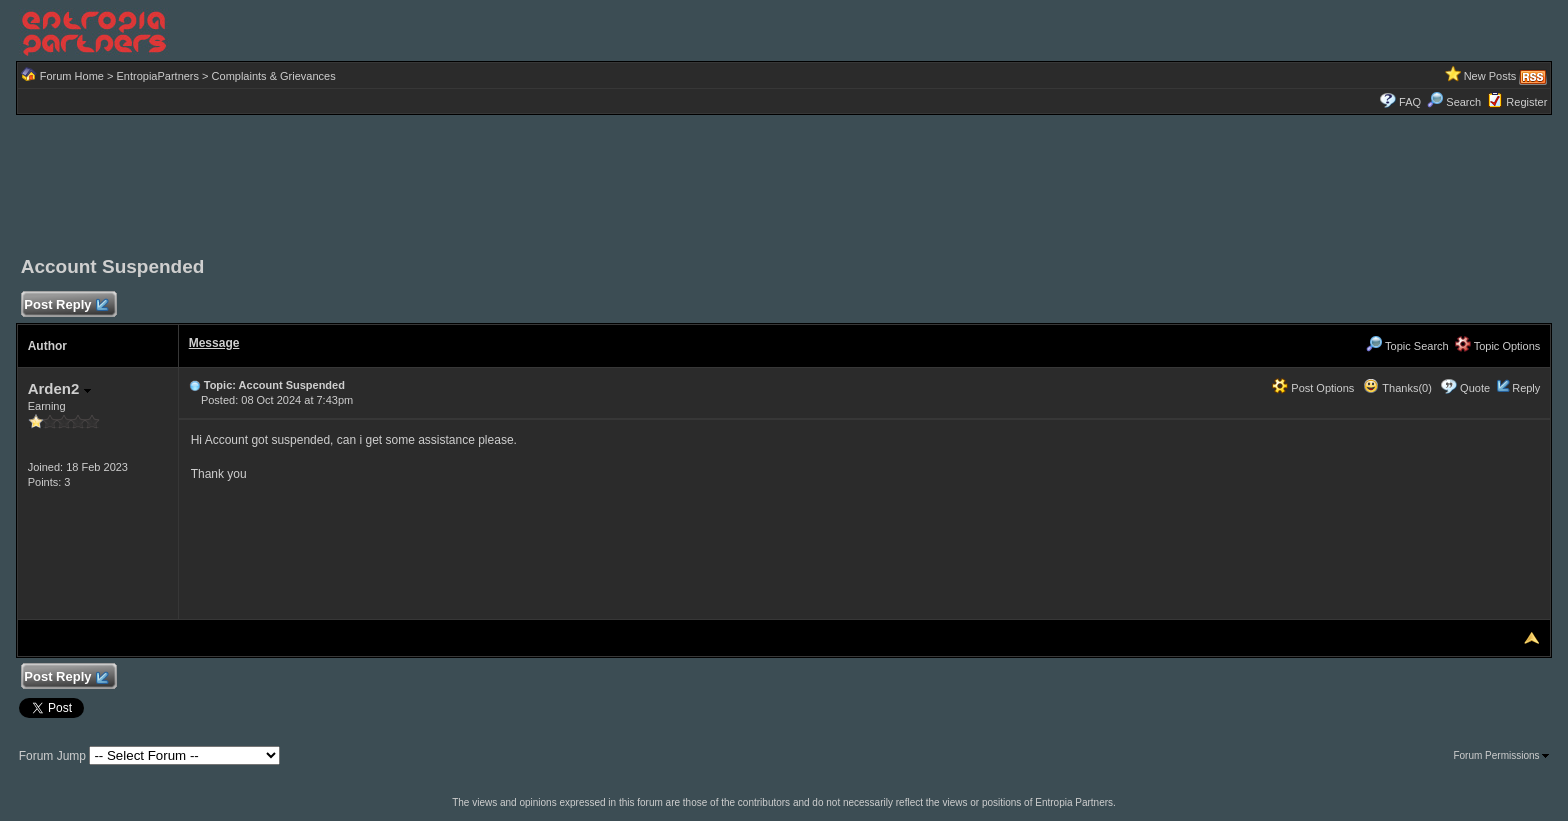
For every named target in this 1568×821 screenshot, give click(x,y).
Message (214, 343)
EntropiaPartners (157, 76)
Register (1526, 102)
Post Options (1313, 388)
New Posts (1490, 76)
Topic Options (1498, 346)
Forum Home (72, 76)
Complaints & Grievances (274, 76)
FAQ (1410, 102)
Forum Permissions (1501, 755)
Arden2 (59, 388)
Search (1454, 102)
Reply (1526, 388)
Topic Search (1407, 346)
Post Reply (66, 305)
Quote (1475, 388)
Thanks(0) (1397, 388)
